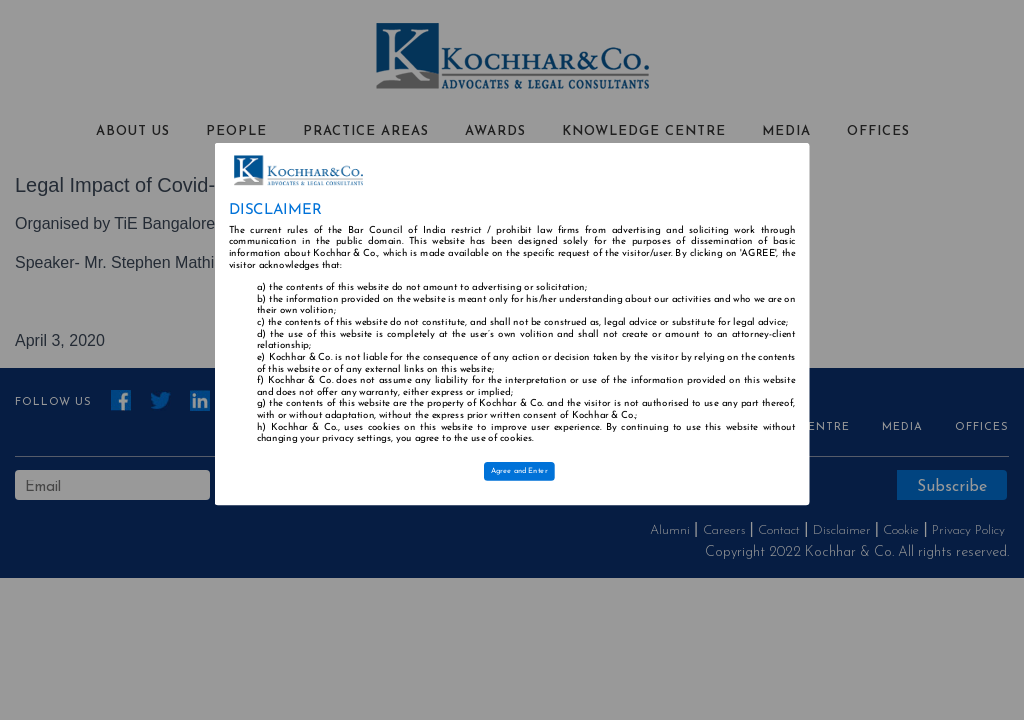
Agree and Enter (519, 471)
